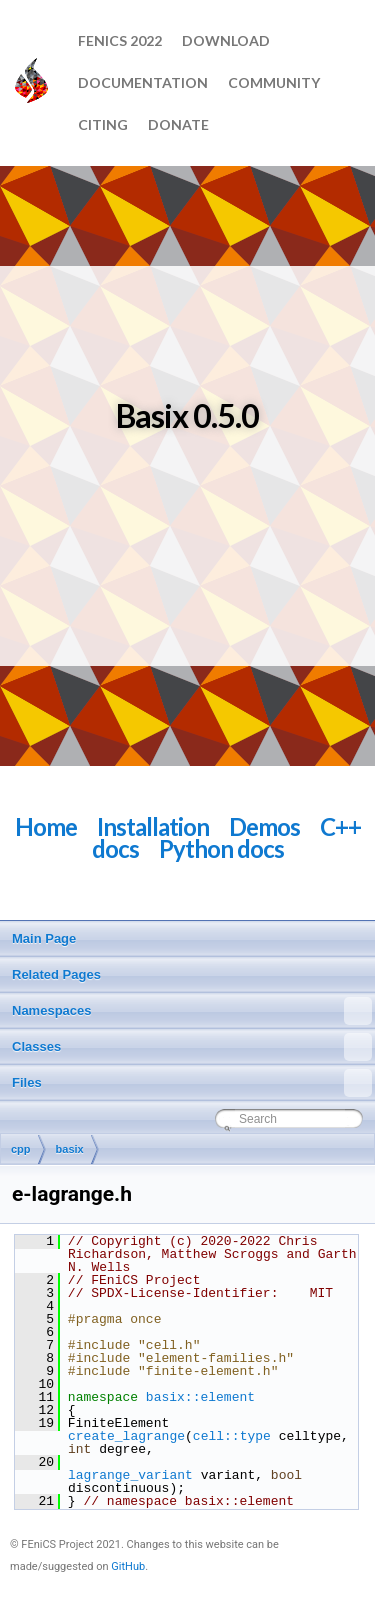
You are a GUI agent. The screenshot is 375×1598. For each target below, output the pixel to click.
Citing (103, 124)
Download (226, 40)
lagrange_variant (130, 1475)
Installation (153, 826)
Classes (192, 1047)
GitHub (128, 1566)
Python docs (221, 848)
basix (70, 1149)
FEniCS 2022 (120, 40)
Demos (264, 826)
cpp (21, 1149)
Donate (178, 124)
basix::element (200, 1397)
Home (46, 826)
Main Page (44, 938)
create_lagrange (126, 1436)
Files (192, 1083)
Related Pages (56, 974)
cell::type (232, 1436)
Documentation (143, 82)
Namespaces (192, 1011)
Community (274, 82)
